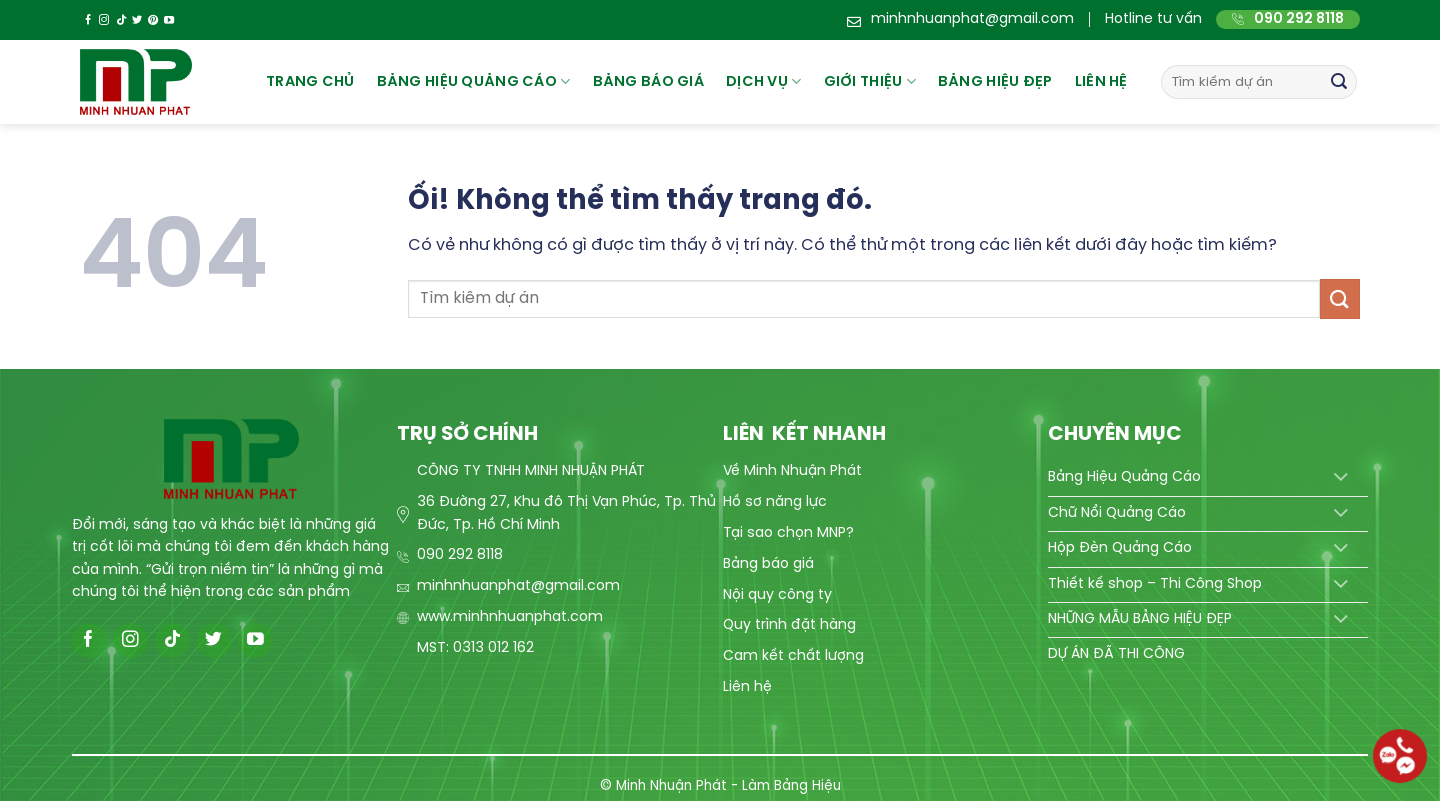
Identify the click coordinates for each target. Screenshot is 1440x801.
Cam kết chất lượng (793, 656)
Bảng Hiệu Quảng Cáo (1124, 477)
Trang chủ (310, 82)
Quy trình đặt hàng (789, 625)
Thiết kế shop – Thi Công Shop (1155, 584)
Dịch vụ (764, 81)
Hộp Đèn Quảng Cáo (1120, 548)
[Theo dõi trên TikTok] (121, 20)
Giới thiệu (870, 81)
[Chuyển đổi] (1340, 479)
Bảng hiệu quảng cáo (474, 81)
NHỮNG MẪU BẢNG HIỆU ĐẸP (1140, 619)
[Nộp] (1339, 82)
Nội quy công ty (777, 595)
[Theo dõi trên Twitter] (137, 20)
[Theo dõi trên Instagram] (104, 20)
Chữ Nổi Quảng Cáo (1117, 513)
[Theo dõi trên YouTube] (169, 20)
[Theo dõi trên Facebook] (88, 20)
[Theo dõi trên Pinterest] (153, 20)
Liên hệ (1101, 82)
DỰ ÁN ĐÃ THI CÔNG (1116, 654)
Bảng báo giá (768, 564)
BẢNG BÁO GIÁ (648, 82)
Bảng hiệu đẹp (995, 82)
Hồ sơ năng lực (775, 502)
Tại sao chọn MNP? (788, 533)
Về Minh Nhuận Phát (792, 471)
